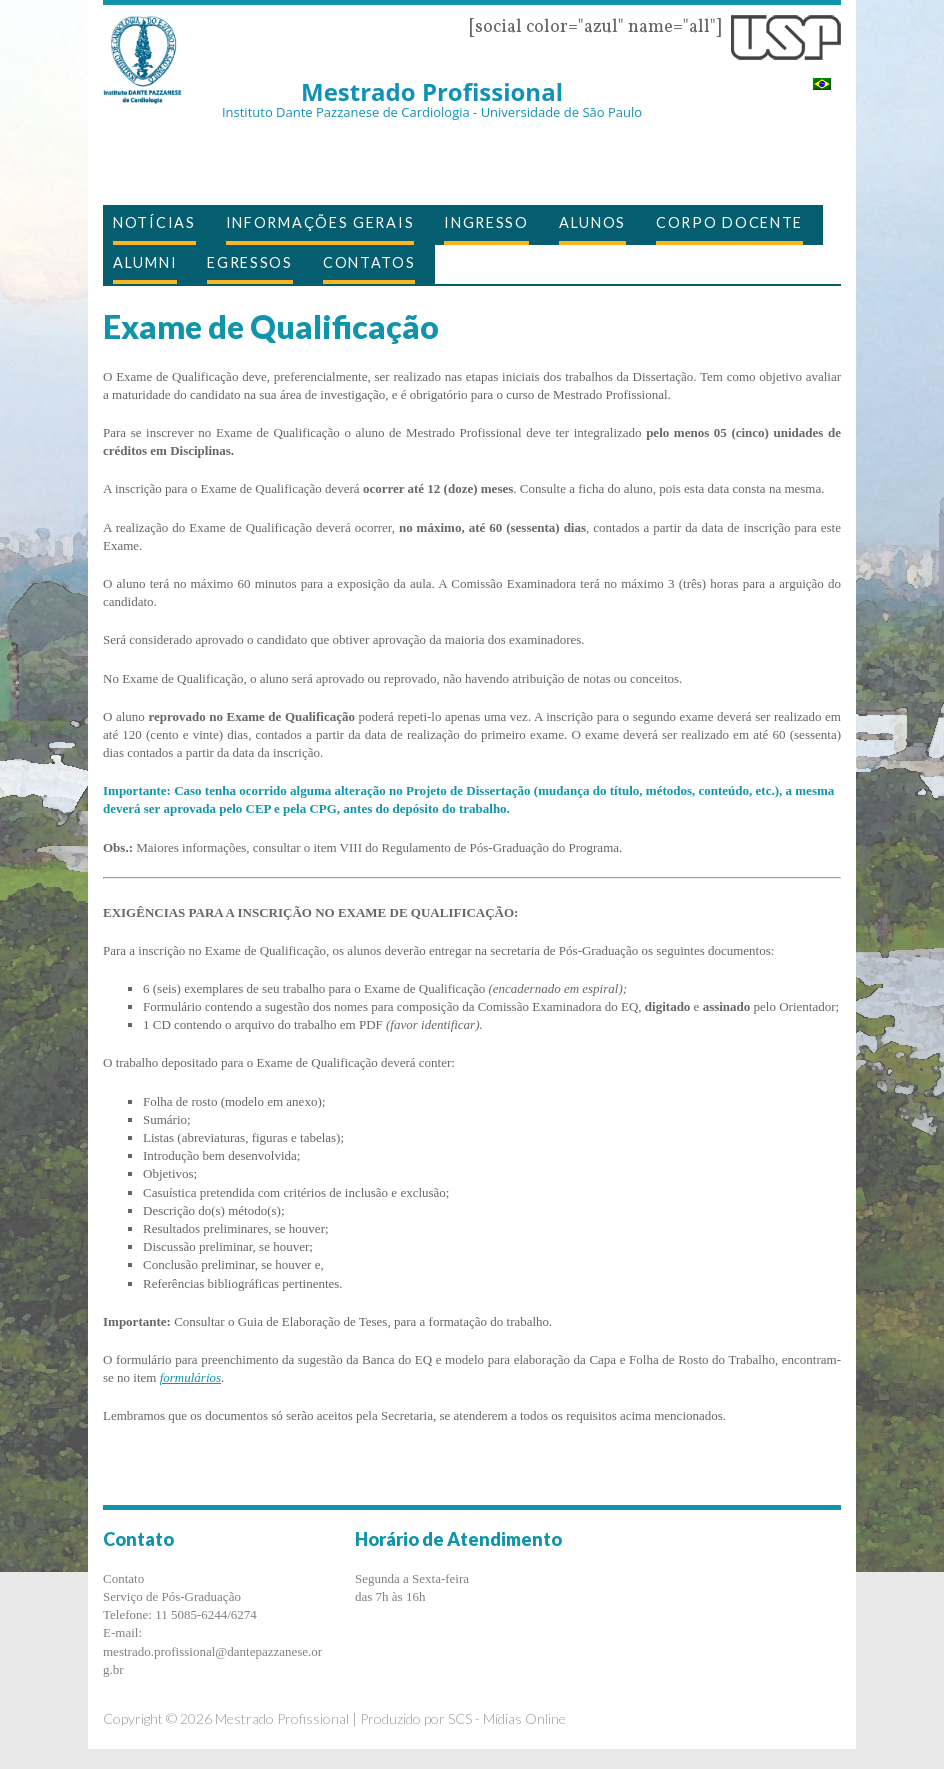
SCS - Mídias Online (507, 1718)
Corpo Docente (729, 222)
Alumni (145, 262)
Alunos (592, 222)
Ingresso (486, 222)
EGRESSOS (250, 262)
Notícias (154, 222)
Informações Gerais (320, 222)
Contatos (369, 262)
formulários (190, 1377)
